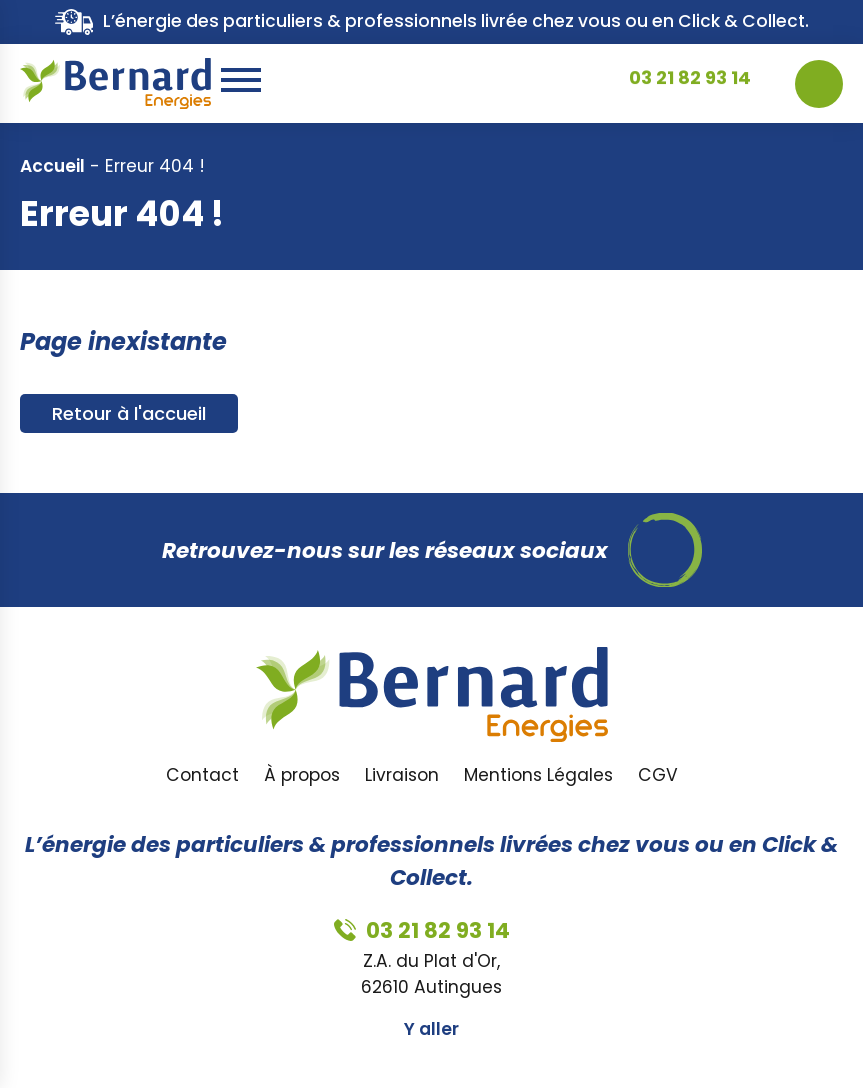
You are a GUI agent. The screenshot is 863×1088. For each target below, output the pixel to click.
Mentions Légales (538, 775)
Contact (202, 775)
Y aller (431, 1029)
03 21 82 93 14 (690, 83)
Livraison (402, 775)
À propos (302, 775)
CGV (658, 775)
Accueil (52, 166)
